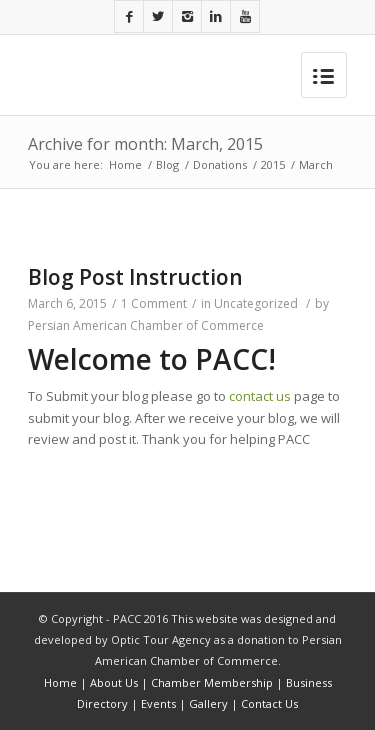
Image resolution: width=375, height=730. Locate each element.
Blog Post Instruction (135, 277)
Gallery (208, 703)
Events (158, 703)
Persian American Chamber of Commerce (146, 325)
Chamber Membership (212, 682)
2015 (273, 164)
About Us (114, 682)
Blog (167, 164)
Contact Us (269, 703)
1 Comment (154, 303)
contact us (260, 396)
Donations (220, 164)
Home (125, 164)
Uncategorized (256, 303)
